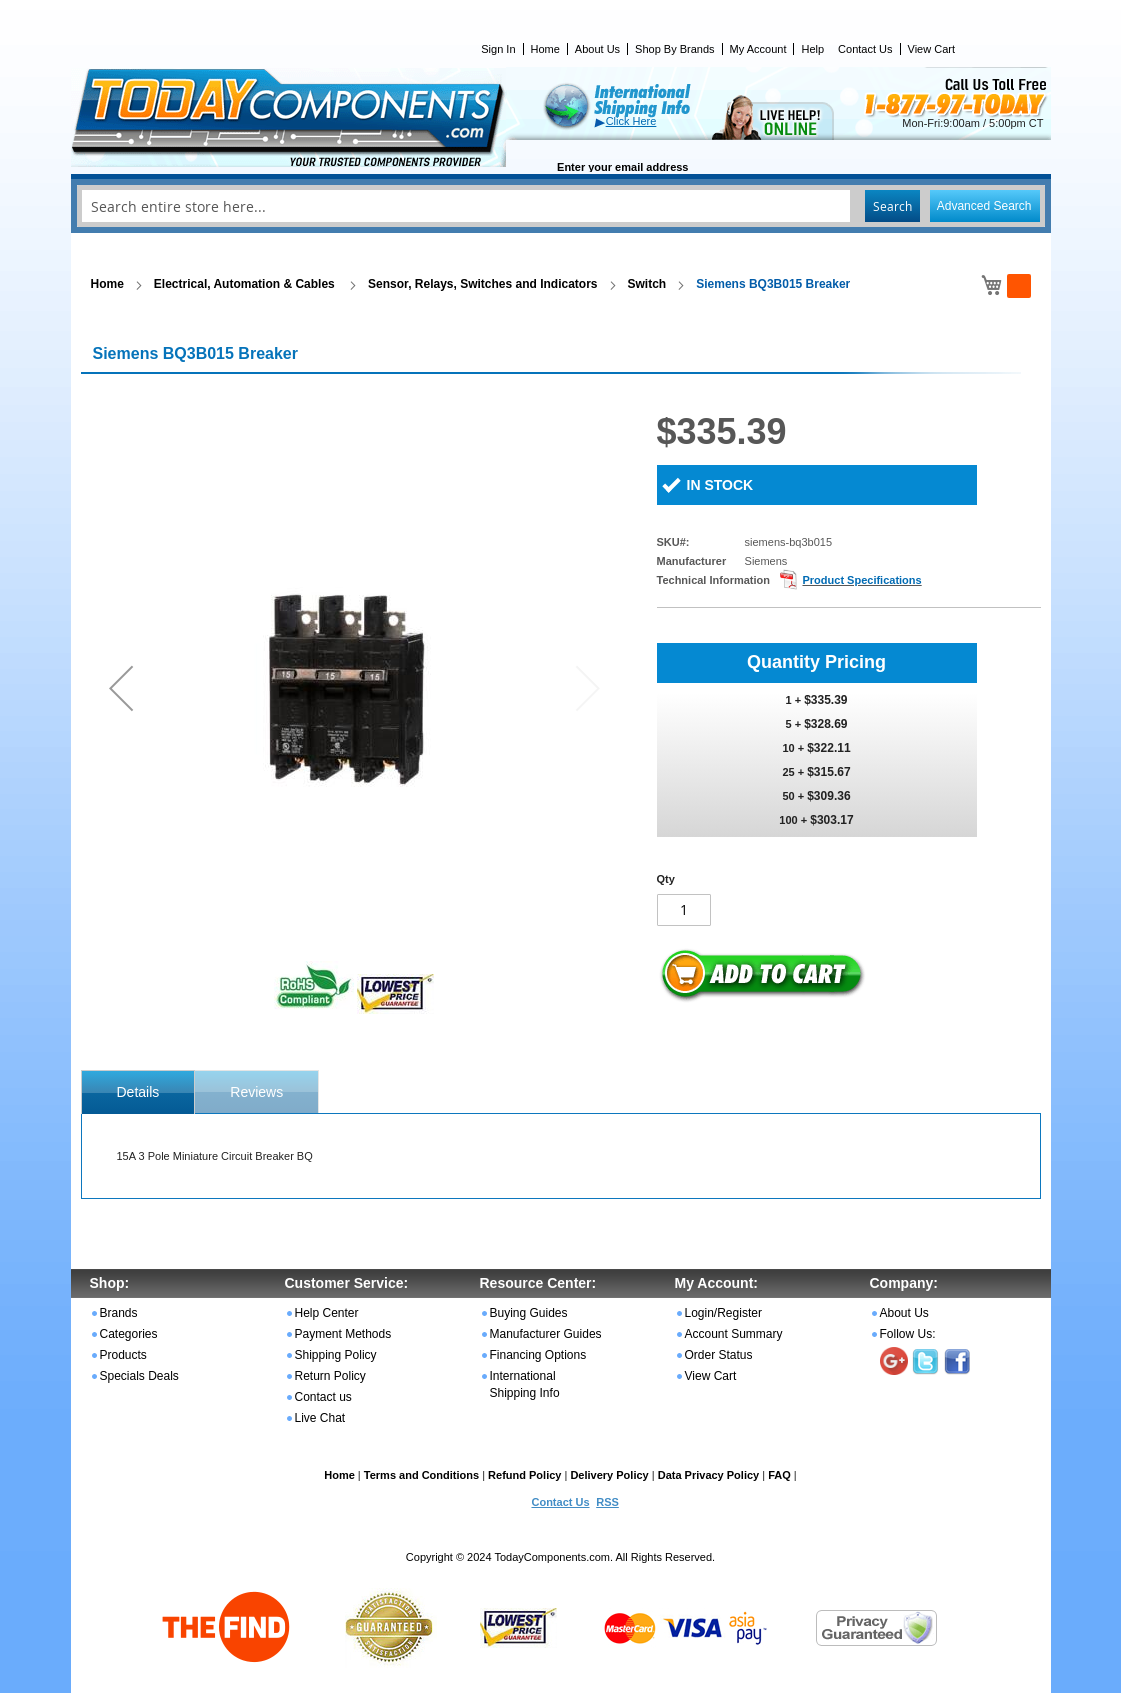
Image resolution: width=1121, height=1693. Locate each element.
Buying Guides (529, 1313)
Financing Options (538, 1355)
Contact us (323, 1397)
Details (138, 1092)
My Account (758, 49)
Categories (129, 1334)
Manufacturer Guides (546, 1334)
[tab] (138, 1092)
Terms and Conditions (421, 1475)
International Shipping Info (525, 1384)
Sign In (498, 49)
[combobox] (561, 206)
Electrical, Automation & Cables (246, 284)
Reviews (256, 1092)
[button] (121, 687)
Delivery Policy (609, 1475)
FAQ (779, 1475)
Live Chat (320, 1418)
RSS (607, 1502)
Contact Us (865, 49)
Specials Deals (139, 1376)
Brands (119, 1313)
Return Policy (330, 1376)
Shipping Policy (336, 1355)
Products (123, 1355)
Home (545, 49)
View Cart (931, 49)
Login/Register (723, 1313)
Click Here (631, 121)
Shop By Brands (675, 49)
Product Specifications (861, 580)
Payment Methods (343, 1334)
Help (812, 49)
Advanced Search (984, 206)
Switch (647, 284)
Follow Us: (908, 1334)
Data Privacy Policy (709, 1475)
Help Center (327, 1313)
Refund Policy (524, 1475)
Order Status (719, 1355)
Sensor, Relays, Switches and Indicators (482, 284)
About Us (597, 49)
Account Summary (734, 1334)
